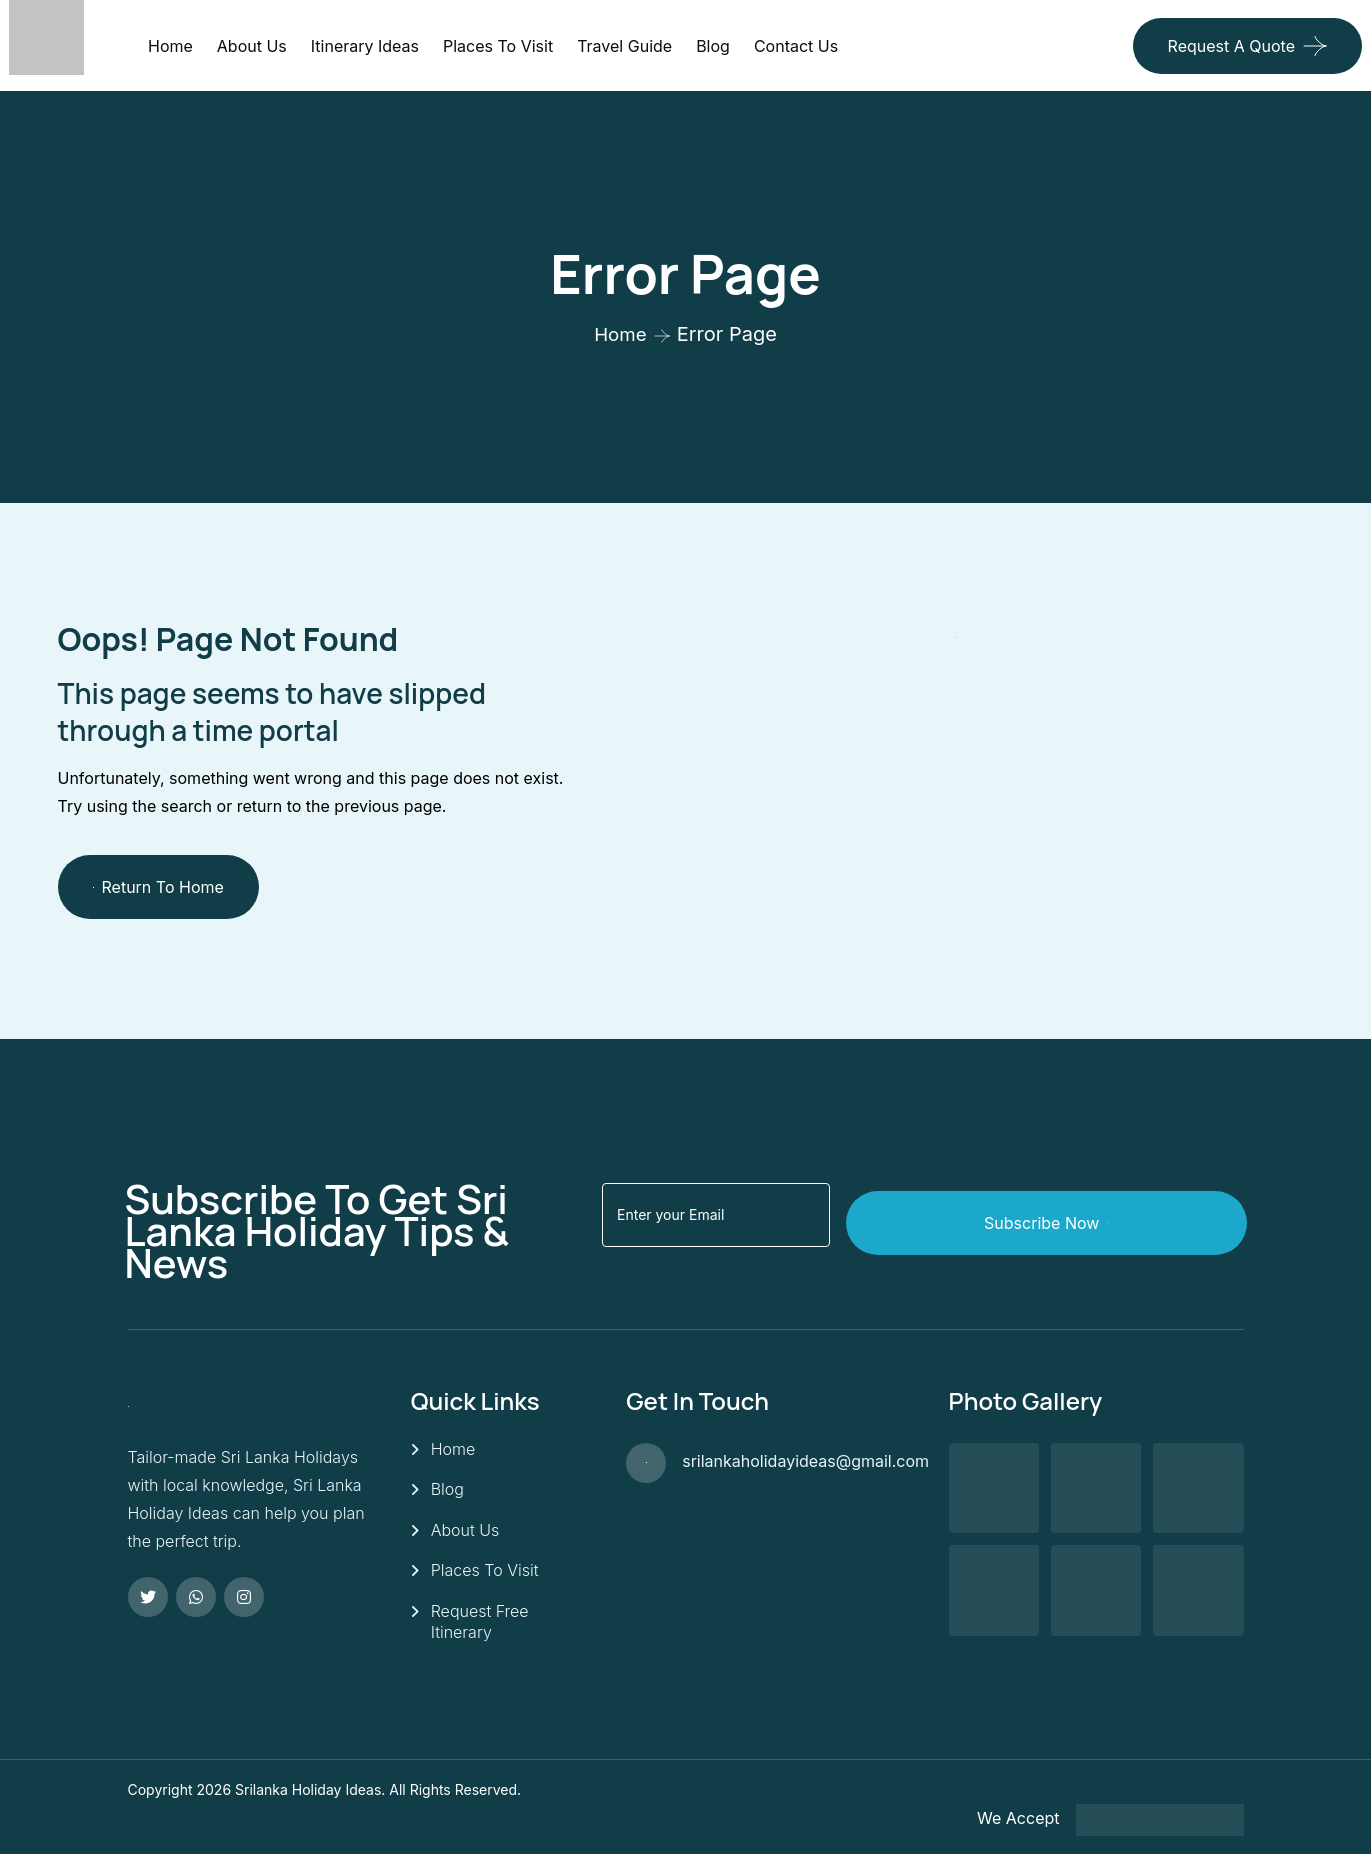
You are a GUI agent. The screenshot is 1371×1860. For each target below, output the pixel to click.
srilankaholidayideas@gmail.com (805, 1461)
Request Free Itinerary (480, 1627)
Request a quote (1231, 46)
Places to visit (498, 46)
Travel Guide (624, 46)
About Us (252, 46)
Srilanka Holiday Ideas (308, 1795)
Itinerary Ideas (365, 46)
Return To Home (158, 887)
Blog (713, 46)
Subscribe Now (1133, 1215)
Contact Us (796, 46)
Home (170, 46)
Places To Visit (485, 1575)
